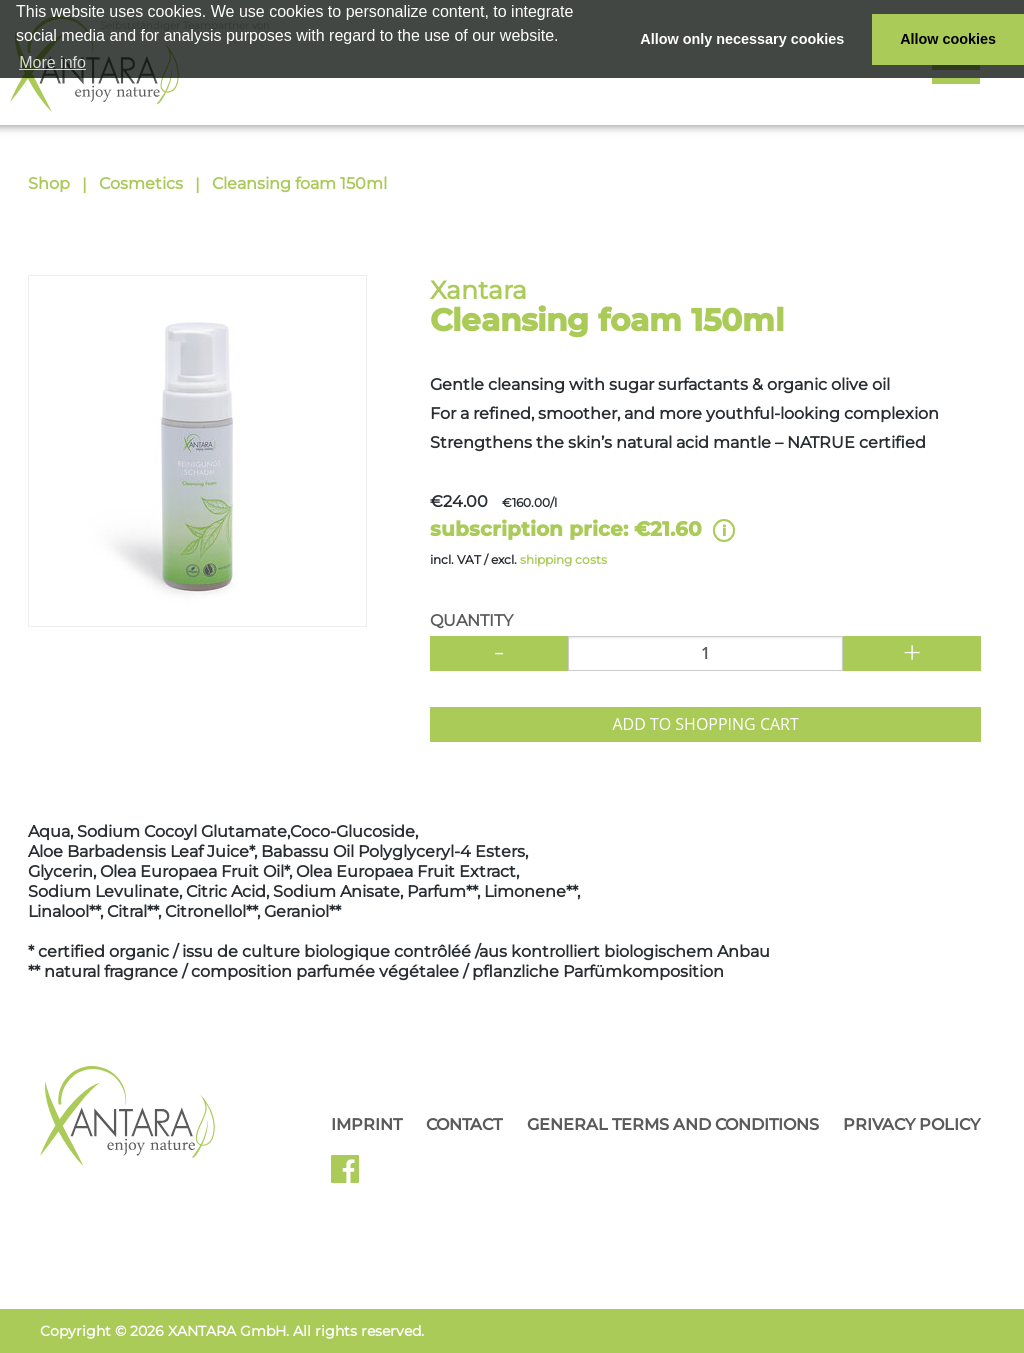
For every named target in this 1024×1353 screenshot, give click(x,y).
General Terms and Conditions (673, 1124)
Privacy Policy (911, 1124)
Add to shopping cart (705, 724)
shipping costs (563, 559)
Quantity (471, 620)
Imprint (366, 1124)
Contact (464, 1124)
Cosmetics (141, 183)
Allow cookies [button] (948, 39)
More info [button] (52, 62)
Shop (49, 183)
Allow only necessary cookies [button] (742, 39)
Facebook (353, 1176)
